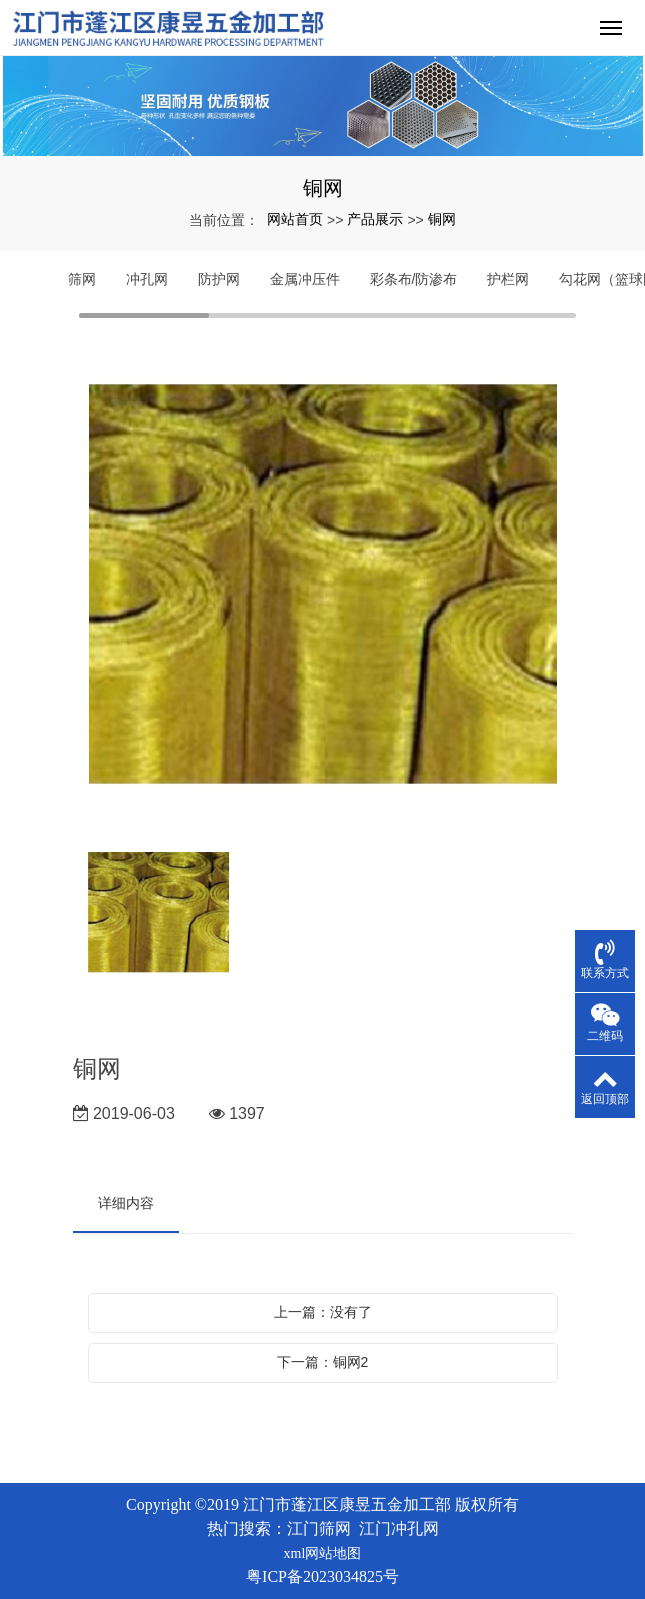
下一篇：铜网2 (323, 1362)
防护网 (219, 279)
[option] (323, 586)
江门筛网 (319, 1528)
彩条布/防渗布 (414, 279)
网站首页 (295, 219)
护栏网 (508, 279)
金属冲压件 (305, 279)
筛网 (82, 279)
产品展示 (375, 219)
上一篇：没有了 (323, 1312)
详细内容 (126, 1203)
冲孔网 (147, 279)
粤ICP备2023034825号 (322, 1576)
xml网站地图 (323, 1553)
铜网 (442, 219)
